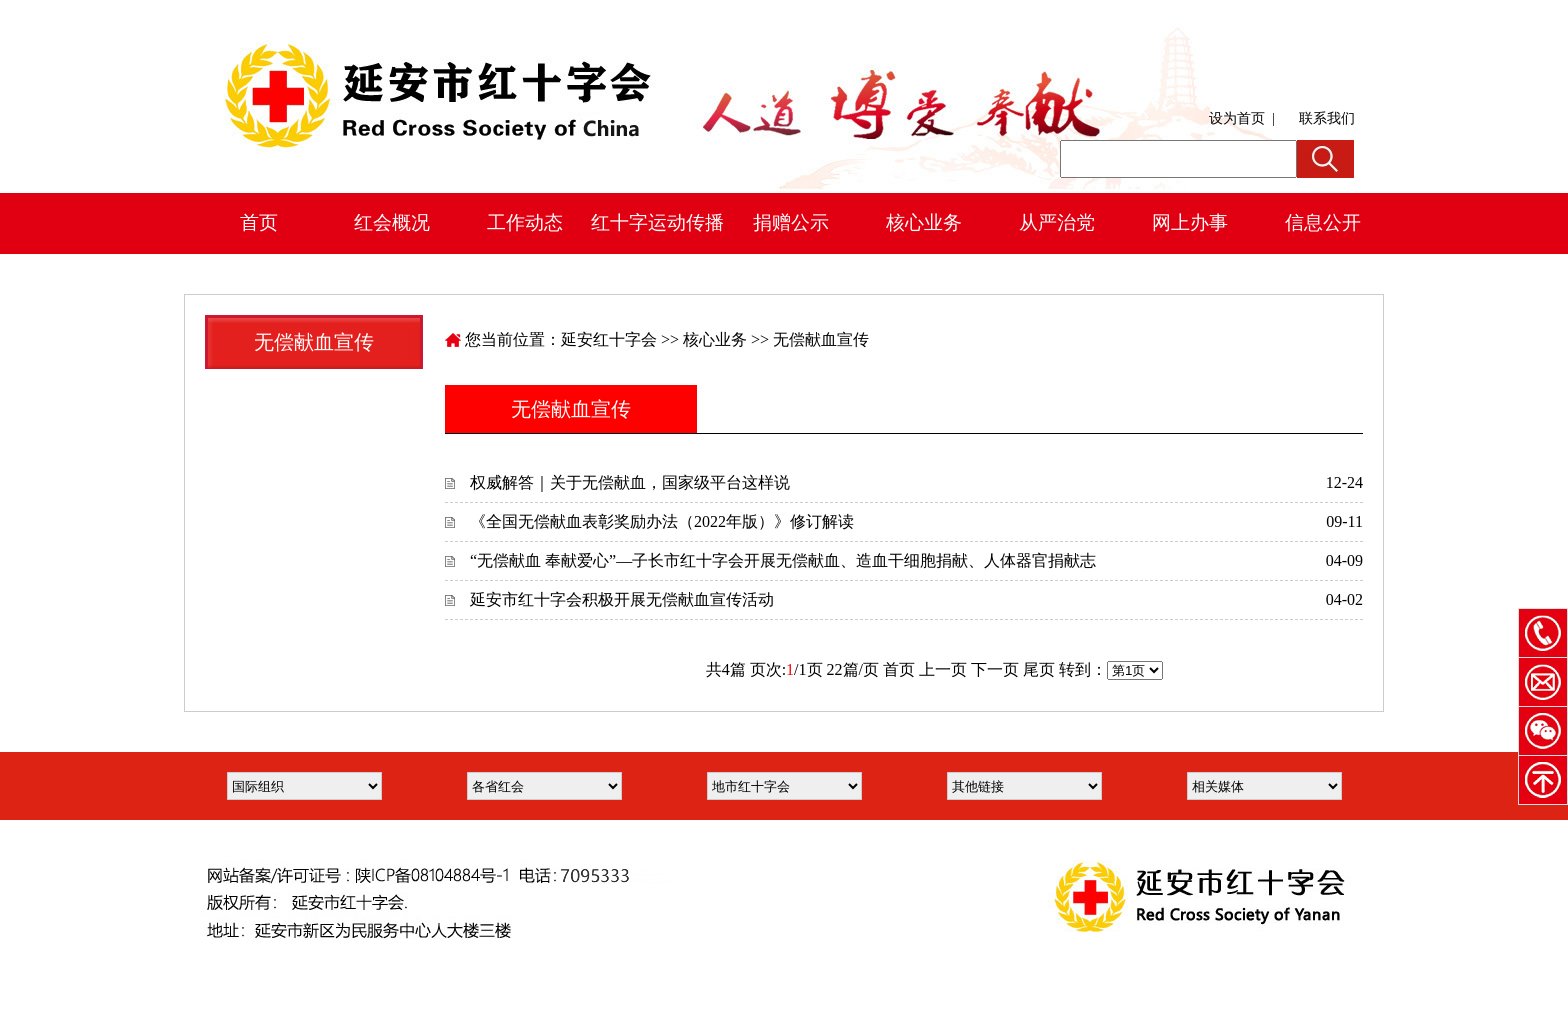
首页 (259, 222)
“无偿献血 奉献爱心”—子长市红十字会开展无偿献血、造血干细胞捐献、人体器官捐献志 (783, 560)
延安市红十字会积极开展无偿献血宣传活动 (622, 599)
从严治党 (1057, 222)
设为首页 (1237, 118)
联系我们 (1327, 118)
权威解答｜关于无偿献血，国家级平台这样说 (630, 482)
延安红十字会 (609, 339)
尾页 (1039, 669)
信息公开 (1323, 222)
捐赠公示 (791, 222)
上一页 (943, 669)
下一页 (995, 669)
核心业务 (924, 222)
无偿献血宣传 (821, 339)
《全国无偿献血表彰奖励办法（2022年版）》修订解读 (662, 521)
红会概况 (392, 222)
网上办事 (1190, 222)
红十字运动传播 (657, 222)
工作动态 (525, 222)
